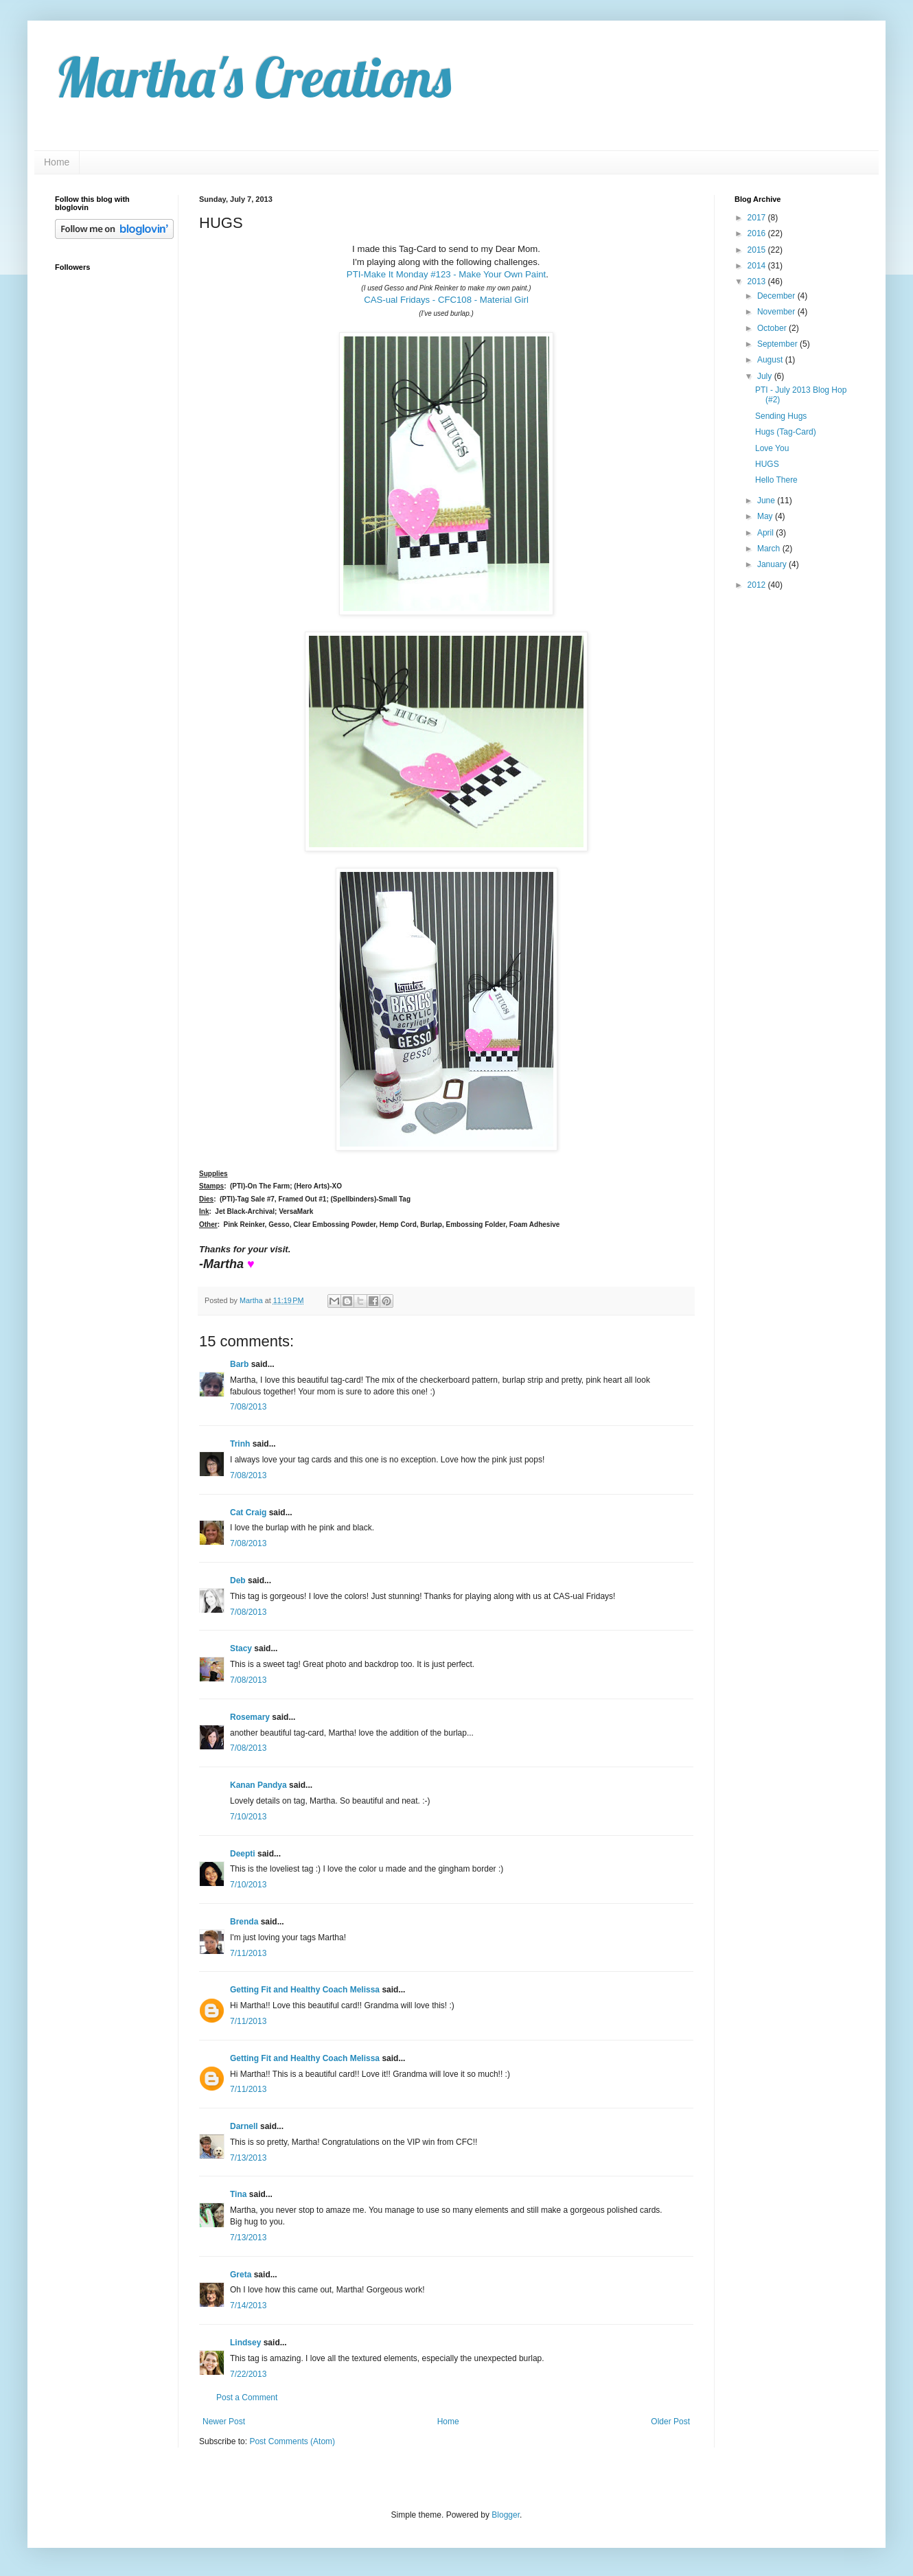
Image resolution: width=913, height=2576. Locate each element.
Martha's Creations (253, 77)
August (771, 360)
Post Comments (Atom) (292, 2441)
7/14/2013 (248, 2305)
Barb (239, 1364)
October (773, 328)
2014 (758, 266)
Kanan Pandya (258, 1785)
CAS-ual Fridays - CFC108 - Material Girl (446, 300)
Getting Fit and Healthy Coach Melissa (305, 1989)
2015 (758, 250)
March (770, 548)
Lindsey (245, 2342)
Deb (238, 1580)
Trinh (240, 1444)
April (766, 533)
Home (56, 162)
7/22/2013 (248, 2374)
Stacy (241, 1648)
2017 (758, 217)
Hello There (776, 480)
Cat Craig (248, 1512)
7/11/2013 (248, 1953)
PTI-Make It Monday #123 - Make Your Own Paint (446, 274)
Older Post (670, 2421)
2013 (758, 281)
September (778, 344)
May (766, 516)
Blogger (506, 2515)
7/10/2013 (248, 1816)
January (773, 564)
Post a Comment (246, 2397)
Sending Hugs (781, 416)
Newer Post (224, 2421)
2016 (758, 233)
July (765, 376)
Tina (238, 2194)
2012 (758, 585)
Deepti (242, 1854)
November (777, 312)
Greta (240, 2274)
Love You (772, 448)
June (767, 500)
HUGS (767, 464)
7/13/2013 (248, 2158)
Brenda (244, 1922)
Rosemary (250, 1717)
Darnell (244, 2126)
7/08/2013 (248, 1407)
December (777, 296)
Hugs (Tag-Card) (785, 432)
